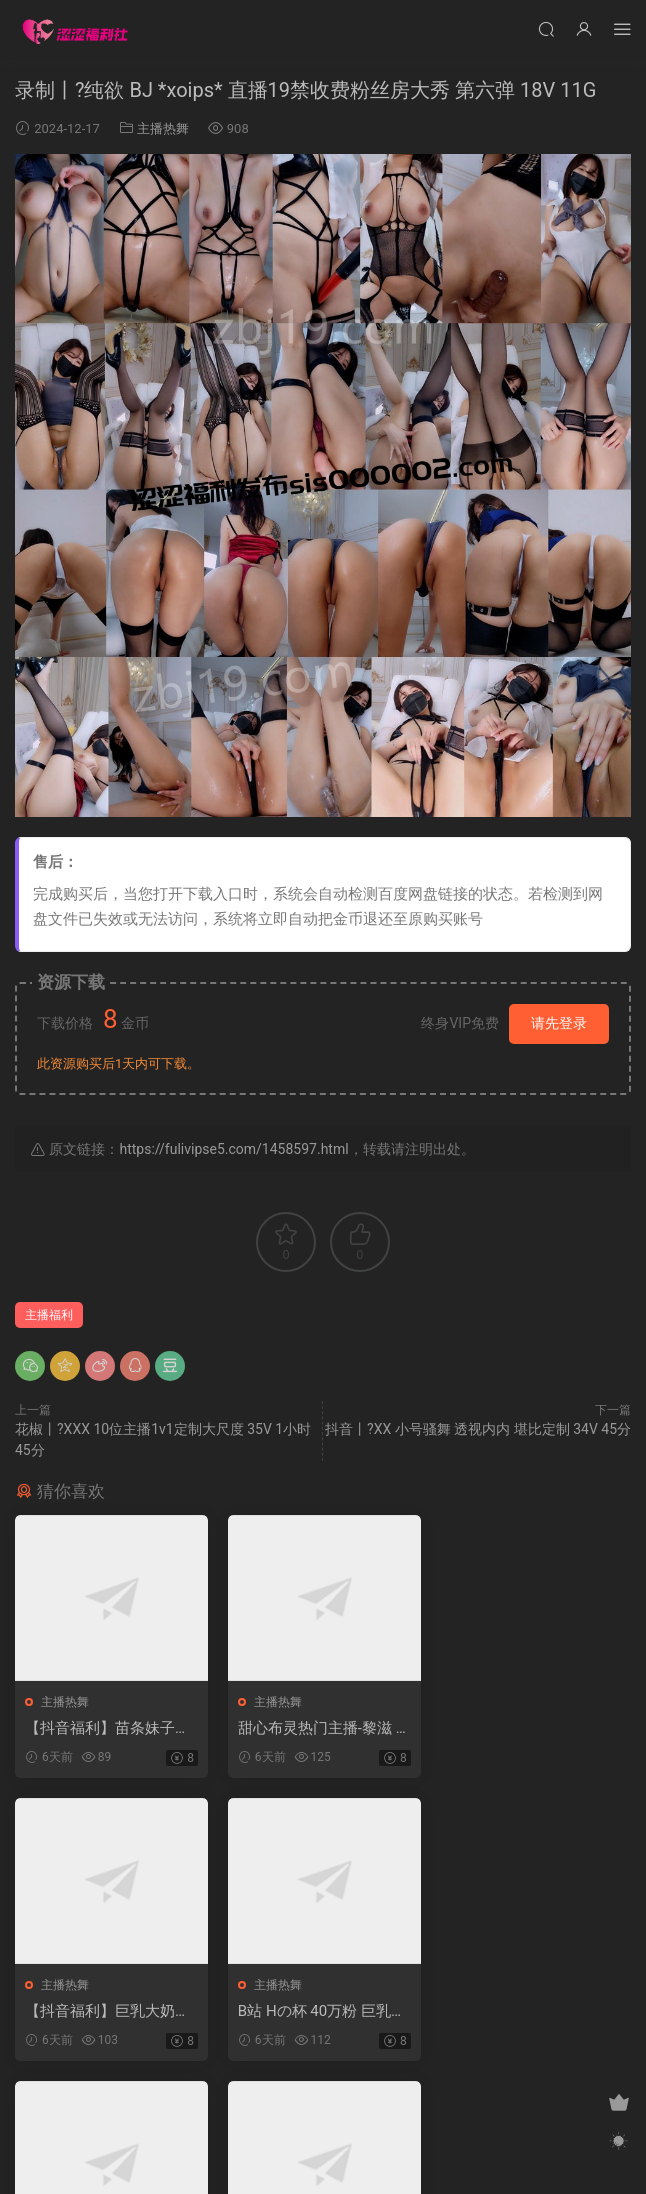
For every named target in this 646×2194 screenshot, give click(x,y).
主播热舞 (163, 128)
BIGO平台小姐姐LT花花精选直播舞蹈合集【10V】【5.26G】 (321, 2011)
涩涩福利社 (75, 30)
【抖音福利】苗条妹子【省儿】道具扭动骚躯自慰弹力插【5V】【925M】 (107, 1728)
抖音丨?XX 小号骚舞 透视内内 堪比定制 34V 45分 (478, 1429)
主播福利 (49, 1315)
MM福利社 (323, 2165)
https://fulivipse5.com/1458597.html (233, 1149)
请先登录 (559, 1023)
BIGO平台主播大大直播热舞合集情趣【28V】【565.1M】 (533, 2011)
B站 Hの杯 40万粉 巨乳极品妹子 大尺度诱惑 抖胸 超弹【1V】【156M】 (109, 2011)
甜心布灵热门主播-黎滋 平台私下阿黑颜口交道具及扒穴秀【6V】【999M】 (319, 1728)
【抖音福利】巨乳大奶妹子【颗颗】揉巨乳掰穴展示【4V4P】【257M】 (531, 1728)
